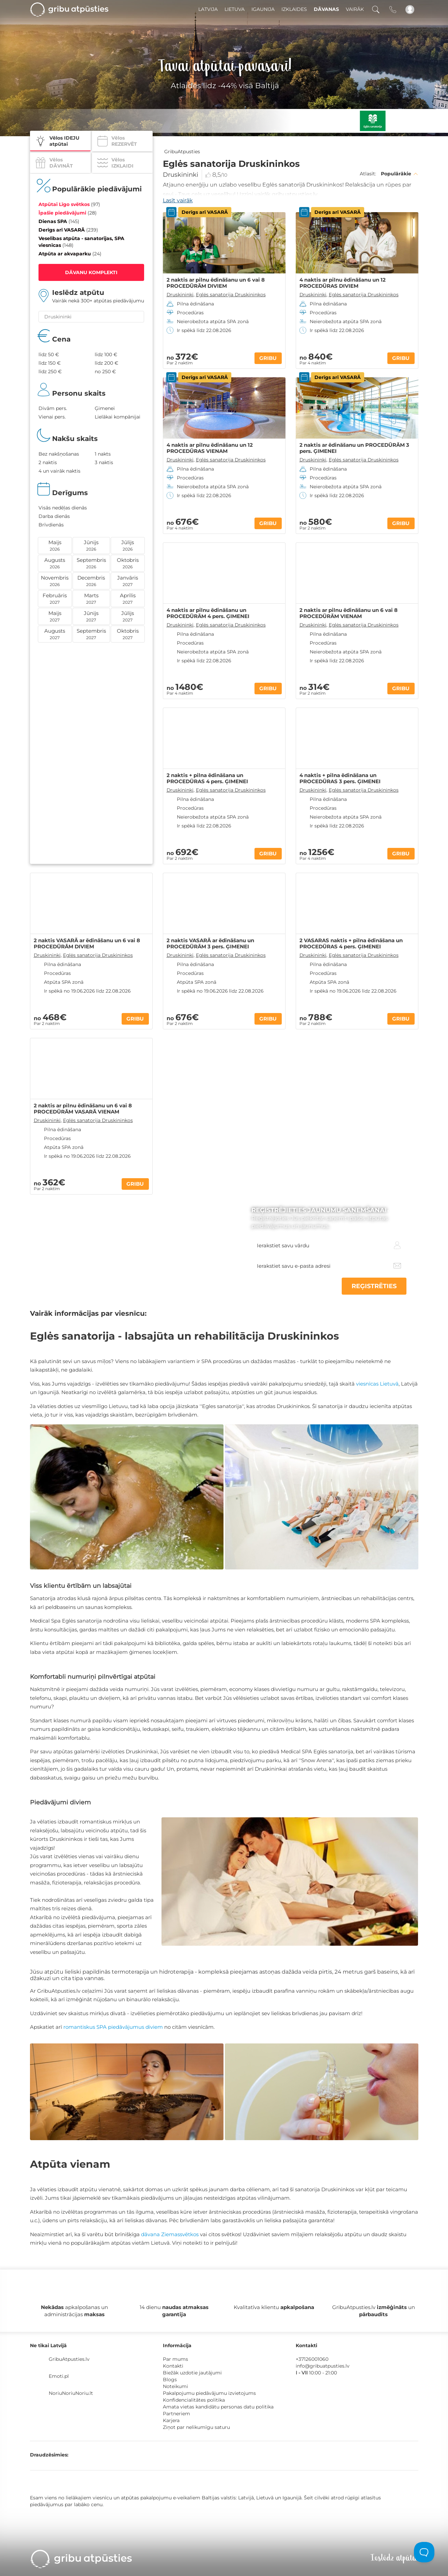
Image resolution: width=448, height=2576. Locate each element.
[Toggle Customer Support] (424, 2552)
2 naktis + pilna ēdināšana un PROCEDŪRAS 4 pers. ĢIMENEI (207, 778)
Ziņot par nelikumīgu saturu (196, 2427)
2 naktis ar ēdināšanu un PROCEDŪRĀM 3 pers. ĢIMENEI (354, 448)
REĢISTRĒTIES (374, 1286)
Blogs (170, 2379)
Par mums (175, 2359)
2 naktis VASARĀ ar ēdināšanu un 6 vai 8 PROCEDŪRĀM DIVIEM (87, 943)
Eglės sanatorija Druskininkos (231, 294)
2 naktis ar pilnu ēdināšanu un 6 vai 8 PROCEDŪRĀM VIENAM (348, 613)
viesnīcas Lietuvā (377, 1383)
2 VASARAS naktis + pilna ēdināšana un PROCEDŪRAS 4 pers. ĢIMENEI (351, 943)
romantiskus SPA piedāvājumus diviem (113, 2027)
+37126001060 (312, 2359)
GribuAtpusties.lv (69, 2359)
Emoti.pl (59, 2376)
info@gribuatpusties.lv (323, 2366)
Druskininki (180, 174)
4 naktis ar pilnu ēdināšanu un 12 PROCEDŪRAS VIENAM (210, 448)
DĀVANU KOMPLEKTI (91, 272)
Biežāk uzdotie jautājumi (192, 2373)
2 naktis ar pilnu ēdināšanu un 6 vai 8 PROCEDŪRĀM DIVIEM (216, 283)
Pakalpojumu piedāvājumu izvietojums (209, 2393)
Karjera (171, 2420)
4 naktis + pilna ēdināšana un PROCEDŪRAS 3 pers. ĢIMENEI (340, 778)
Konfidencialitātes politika (194, 2400)
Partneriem (176, 2414)
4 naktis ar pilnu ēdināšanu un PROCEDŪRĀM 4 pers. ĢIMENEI (208, 613)
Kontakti (173, 2366)
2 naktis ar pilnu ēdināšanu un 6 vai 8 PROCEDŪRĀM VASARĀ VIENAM (83, 1109)
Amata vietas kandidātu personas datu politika (218, 2407)
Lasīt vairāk (178, 200)
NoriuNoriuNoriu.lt (71, 2393)
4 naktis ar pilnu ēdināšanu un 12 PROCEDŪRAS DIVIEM (342, 283)
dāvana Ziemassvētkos (170, 2234)
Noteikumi (175, 2386)
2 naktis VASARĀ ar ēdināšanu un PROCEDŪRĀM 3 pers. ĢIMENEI (210, 943)
